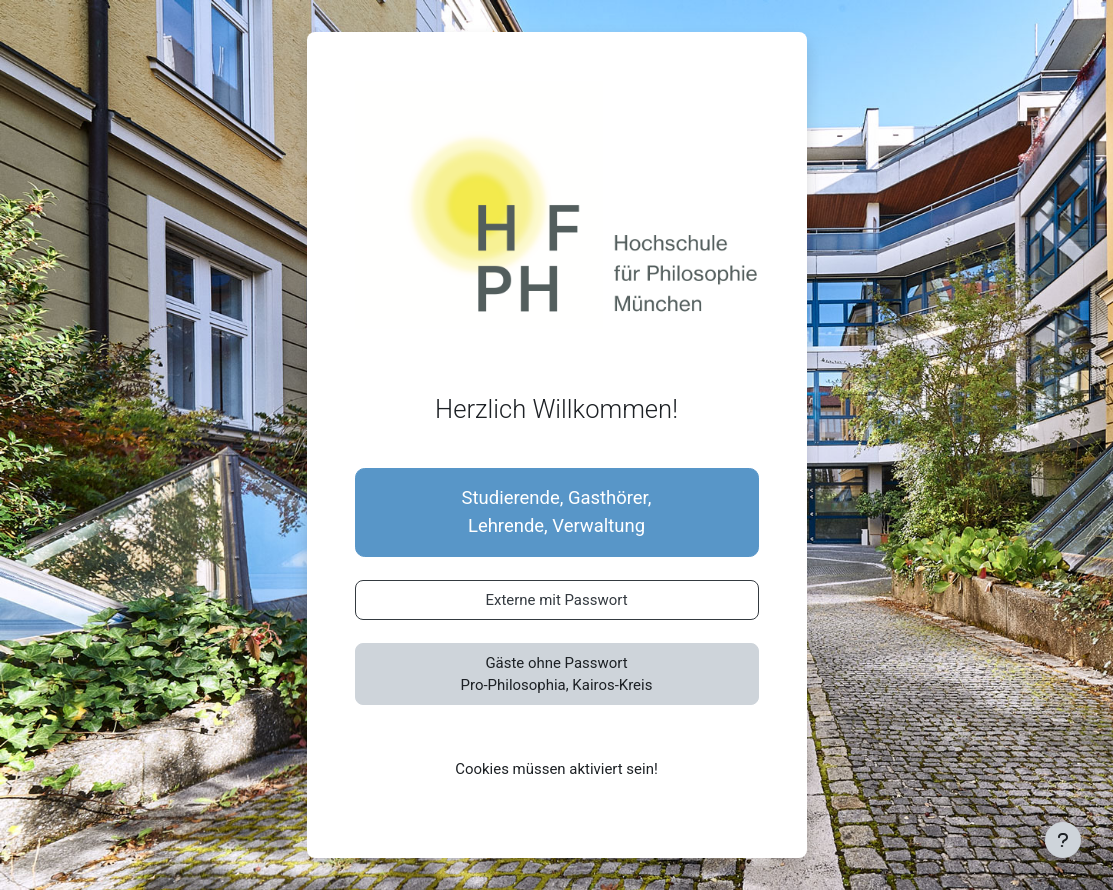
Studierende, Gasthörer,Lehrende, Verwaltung (557, 512)
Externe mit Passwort (556, 600)
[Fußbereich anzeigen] (1063, 840)
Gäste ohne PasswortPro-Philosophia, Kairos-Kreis (557, 674)
